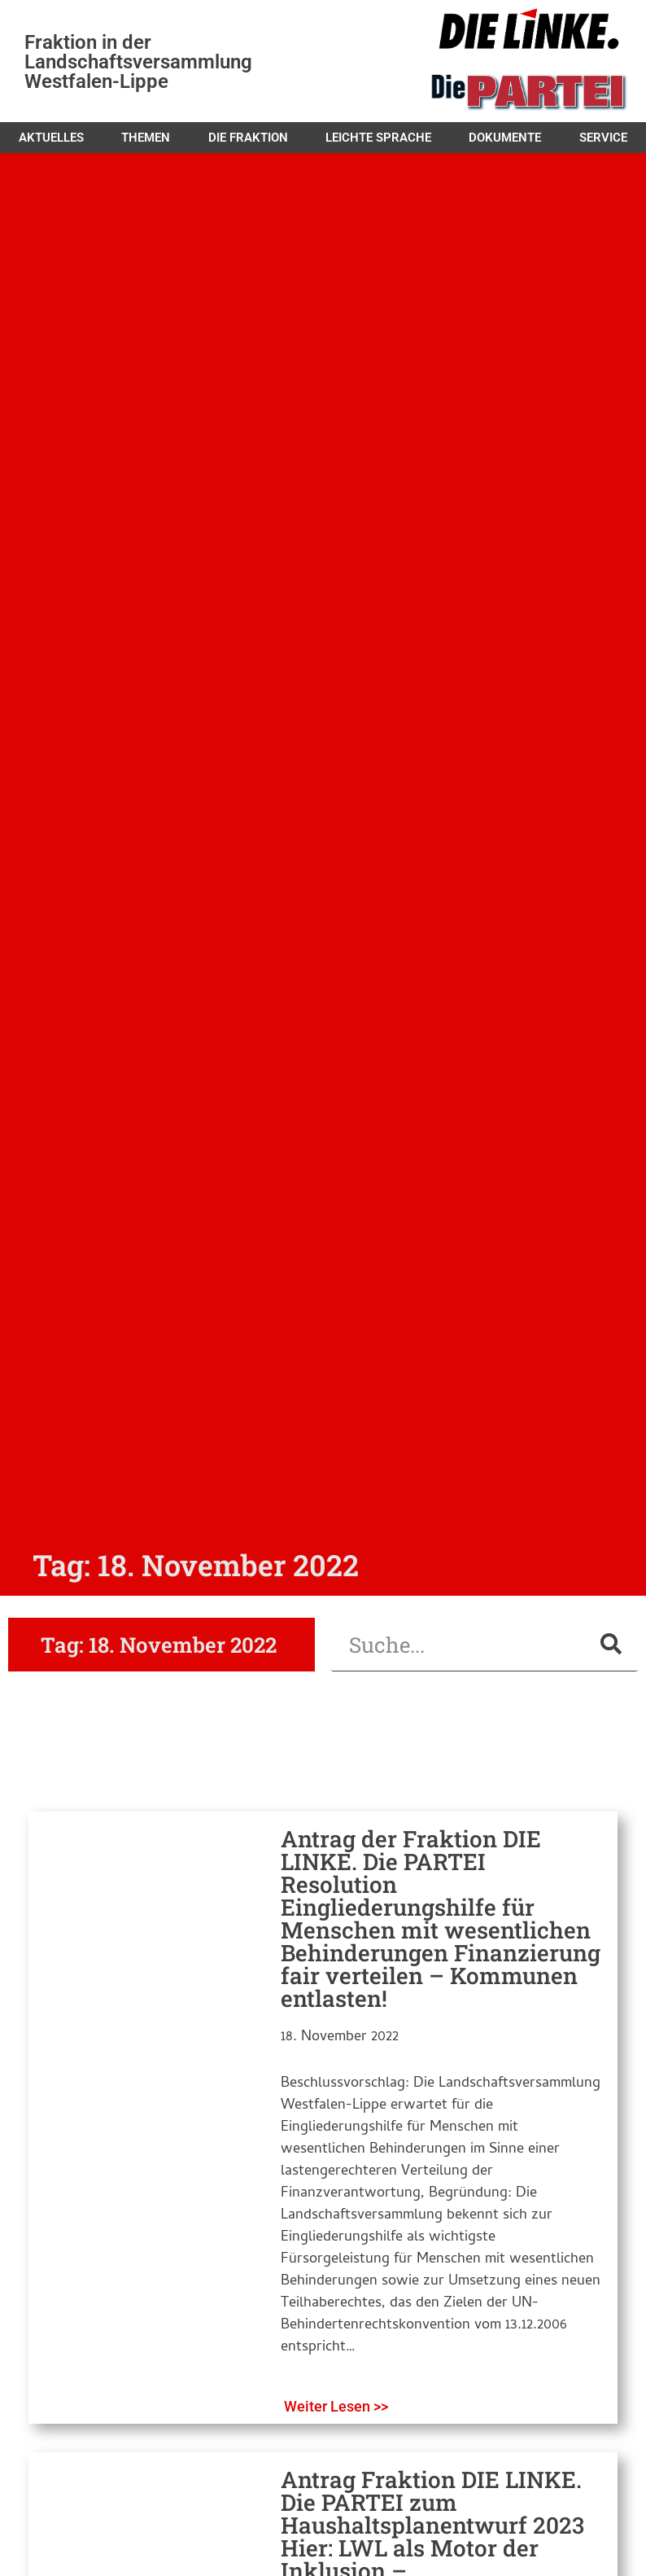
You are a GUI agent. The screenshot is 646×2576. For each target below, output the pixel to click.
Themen (145, 137)
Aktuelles (51, 137)
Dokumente (505, 137)
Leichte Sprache (378, 137)
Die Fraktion (248, 137)
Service (603, 137)
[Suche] (611, 1644)
